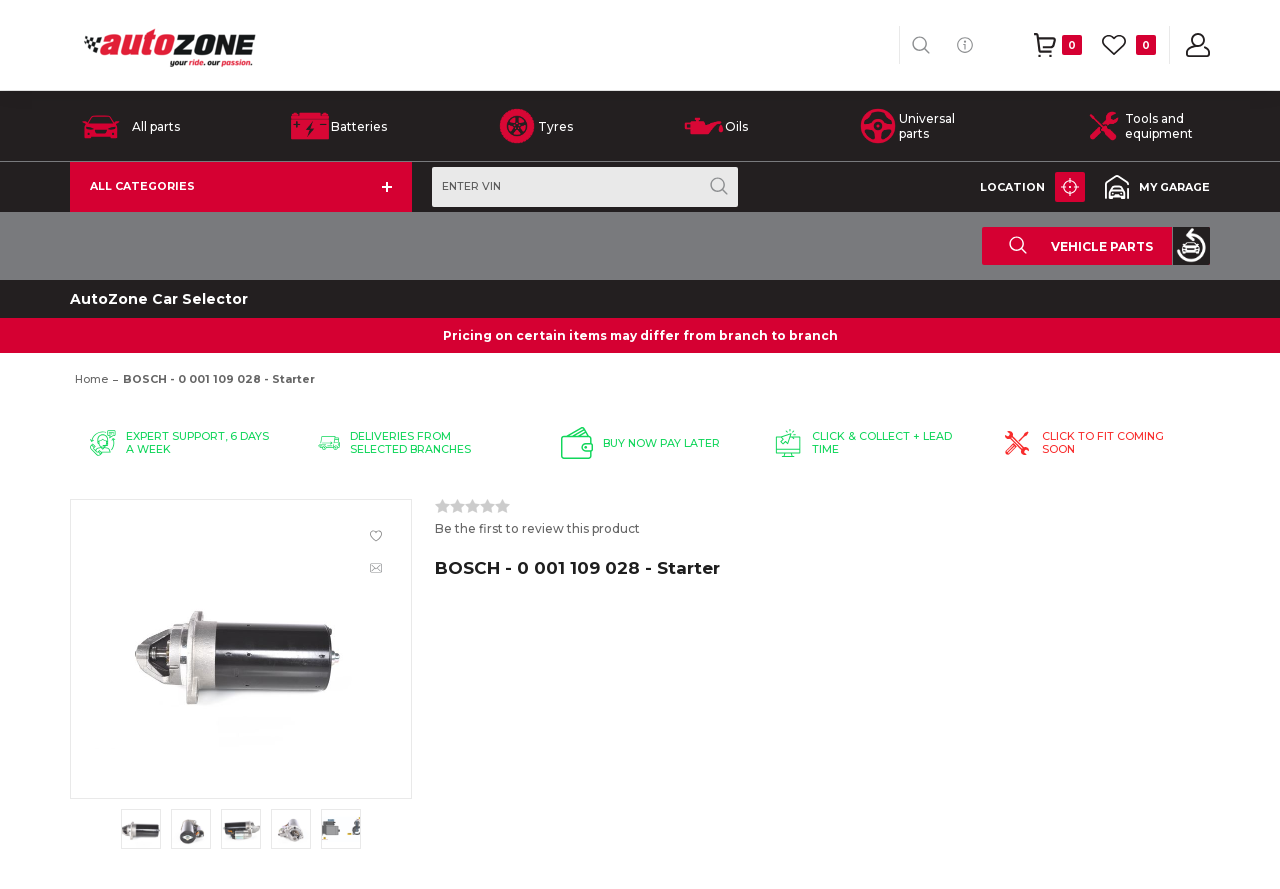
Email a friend (376, 568)
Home (91, 379)
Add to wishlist (376, 536)
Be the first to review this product (537, 528)
